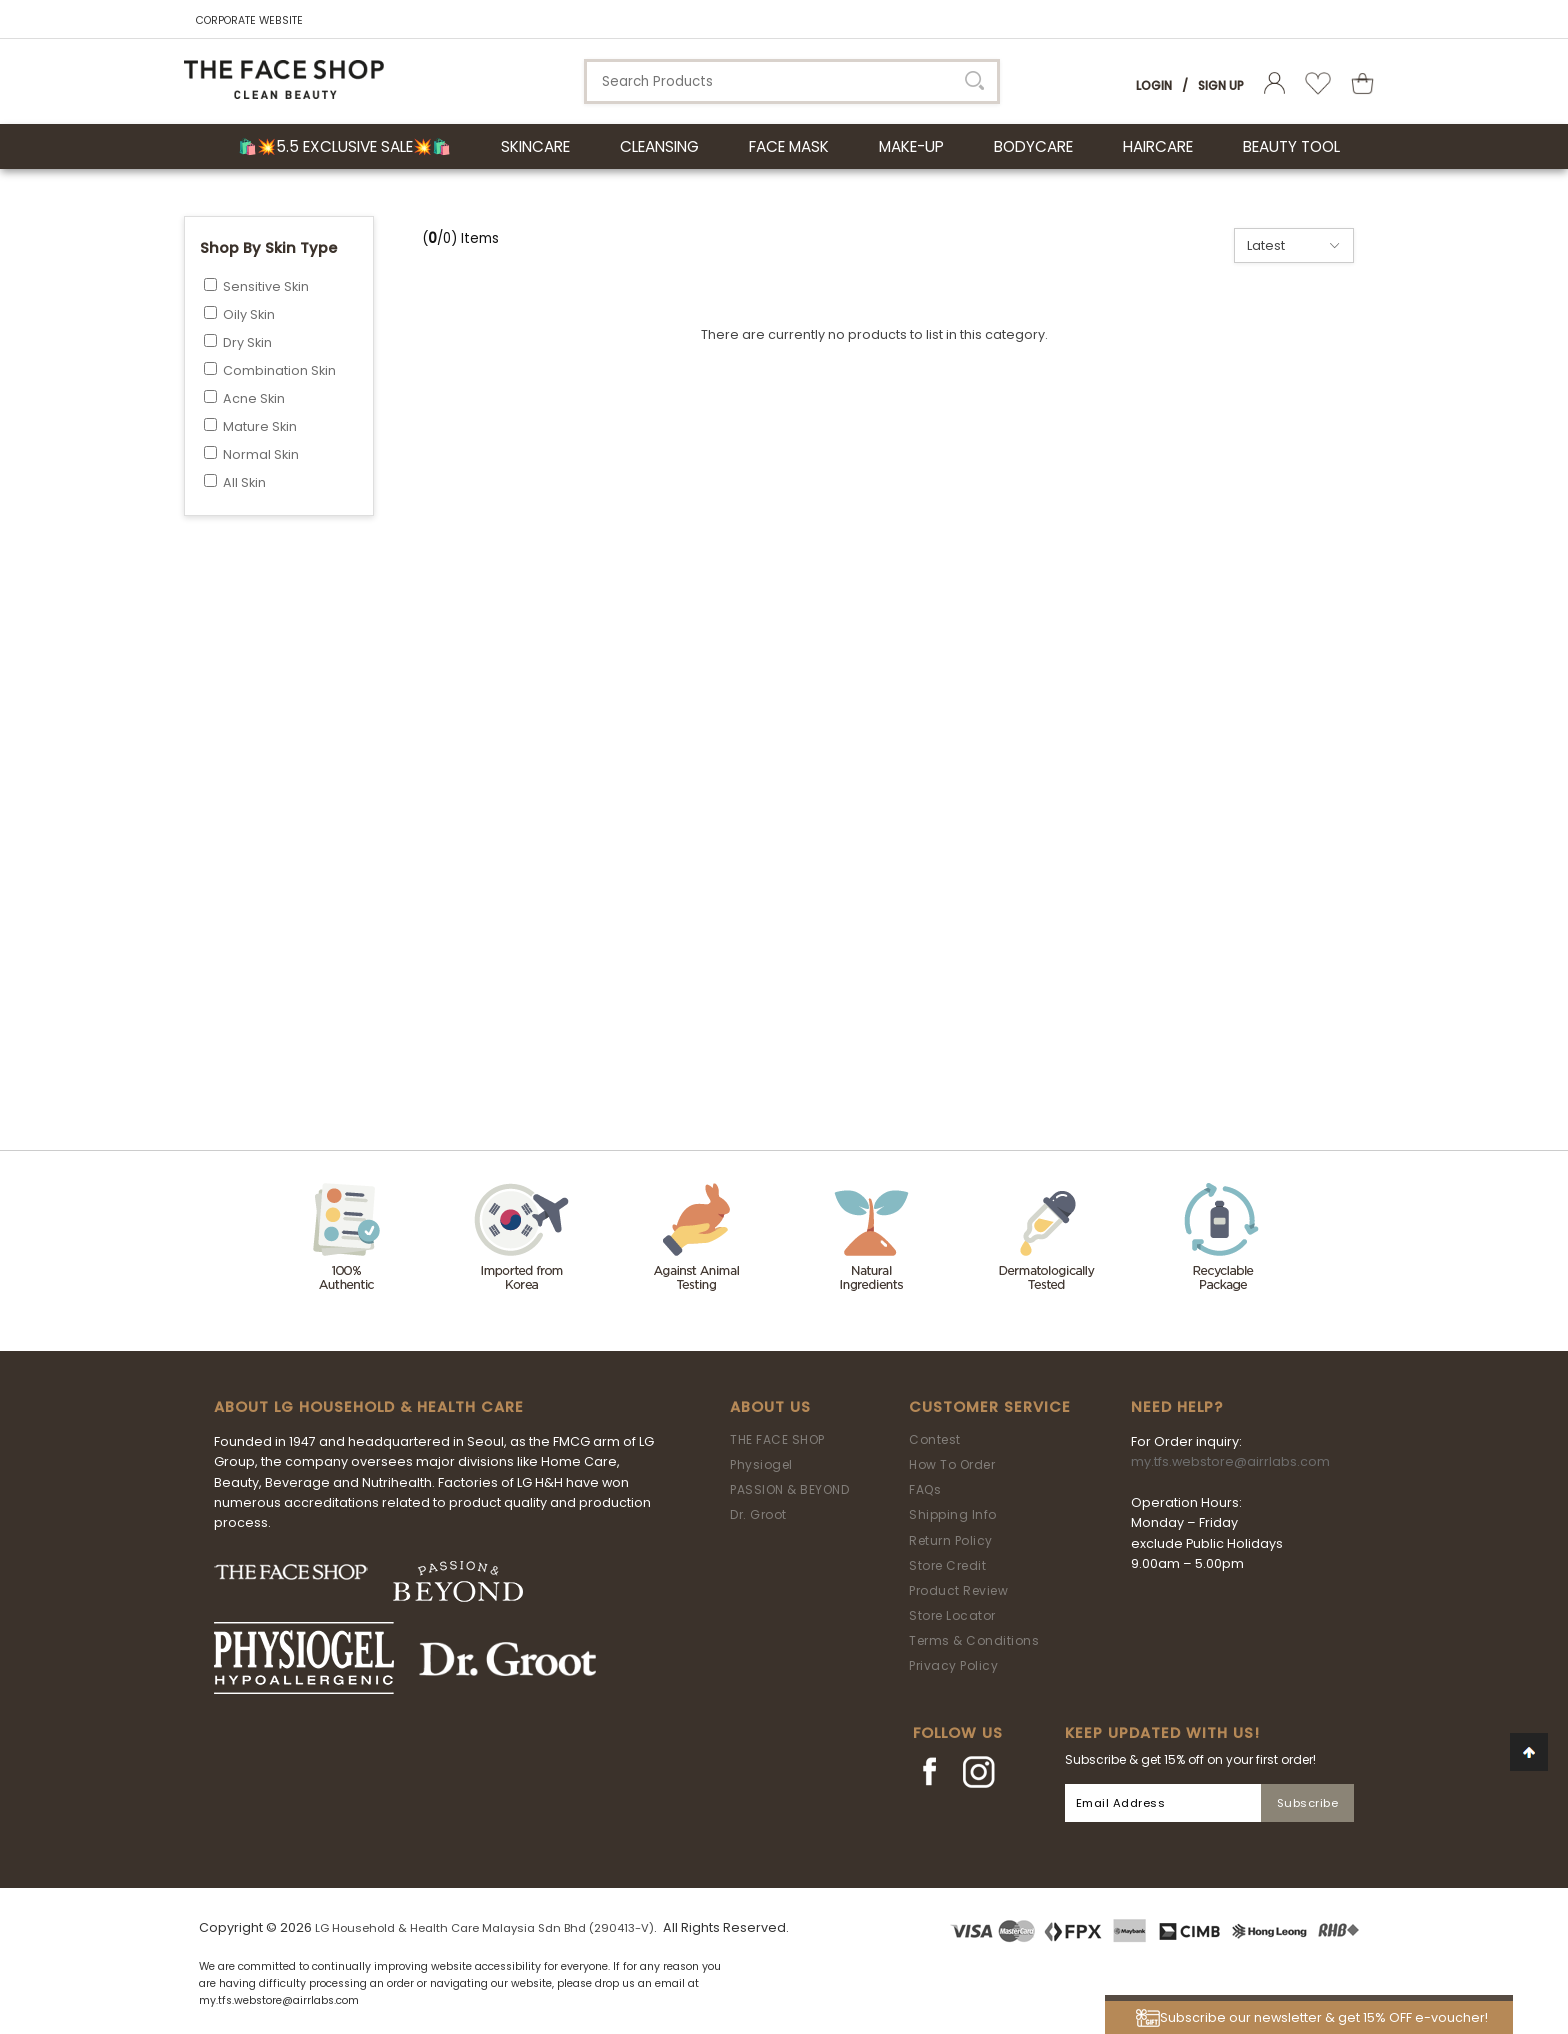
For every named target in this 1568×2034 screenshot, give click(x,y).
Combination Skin (279, 370)
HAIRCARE (1158, 146)
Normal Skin (261, 454)
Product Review (958, 1590)
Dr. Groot (758, 1514)
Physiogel (761, 1464)
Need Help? (1177, 1407)
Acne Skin (254, 398)
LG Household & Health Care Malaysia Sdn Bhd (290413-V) (484, 1928)
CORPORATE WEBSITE (249, 20)
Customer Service (990, 1407)
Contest (935, 1439)
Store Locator (952, 1615)
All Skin (244, 482)
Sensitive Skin (266, 286)
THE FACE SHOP (777, 1439)
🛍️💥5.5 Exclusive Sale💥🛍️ (344, 146)
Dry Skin (247, 342)
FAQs (925, 1489)
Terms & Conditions (974, 1640)
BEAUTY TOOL (1291, 146)
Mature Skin (260, 426)
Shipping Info (953, 1514)
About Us (770, 1407)
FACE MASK (789, 146)
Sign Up (1221, 85)
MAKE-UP (911, 146)
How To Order (952, 1464)
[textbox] (792, 81)
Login (1154, 85)
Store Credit (947, 1565)
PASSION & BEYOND (789, 1489)
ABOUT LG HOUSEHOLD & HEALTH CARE (369, 1407)
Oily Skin (249, 314)
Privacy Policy (953, 1665)
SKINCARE (535, 146)
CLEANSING (659, 146)
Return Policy (951, 1540)
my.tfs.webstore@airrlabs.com (1230, 1461)
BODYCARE (1033, 146)
